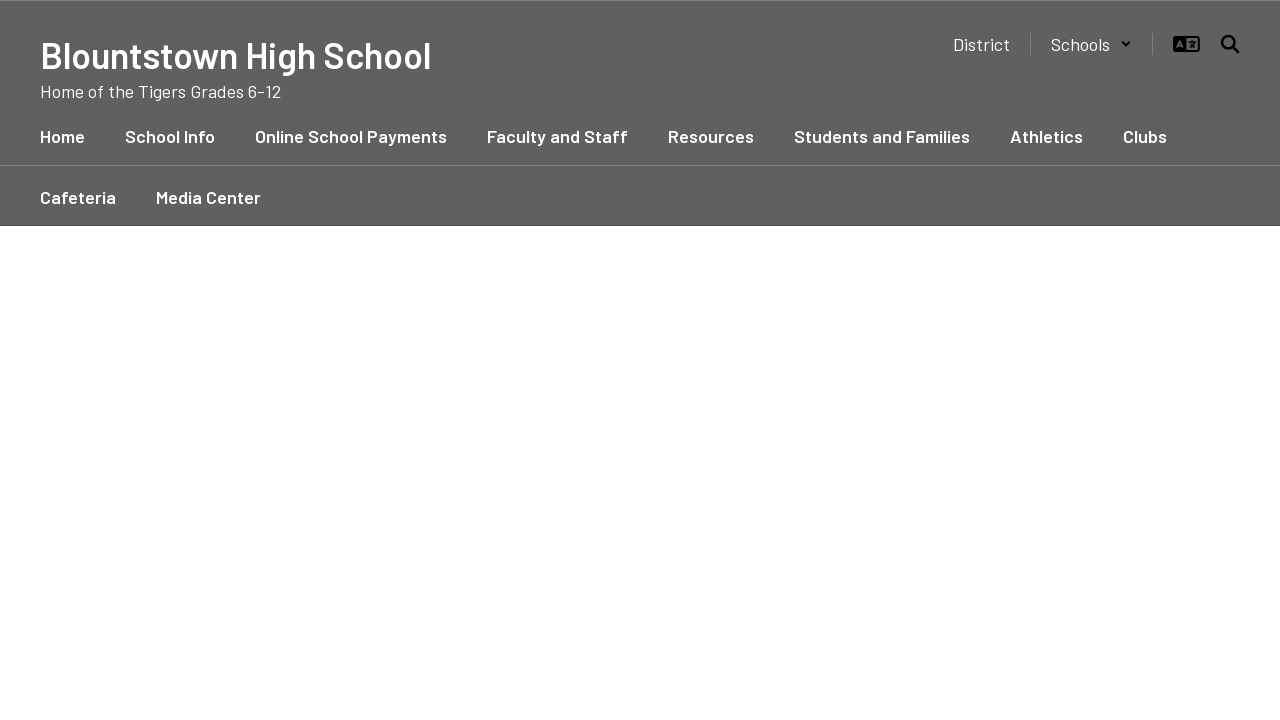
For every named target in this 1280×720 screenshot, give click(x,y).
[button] (1091, 44)
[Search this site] (1230, 44)
